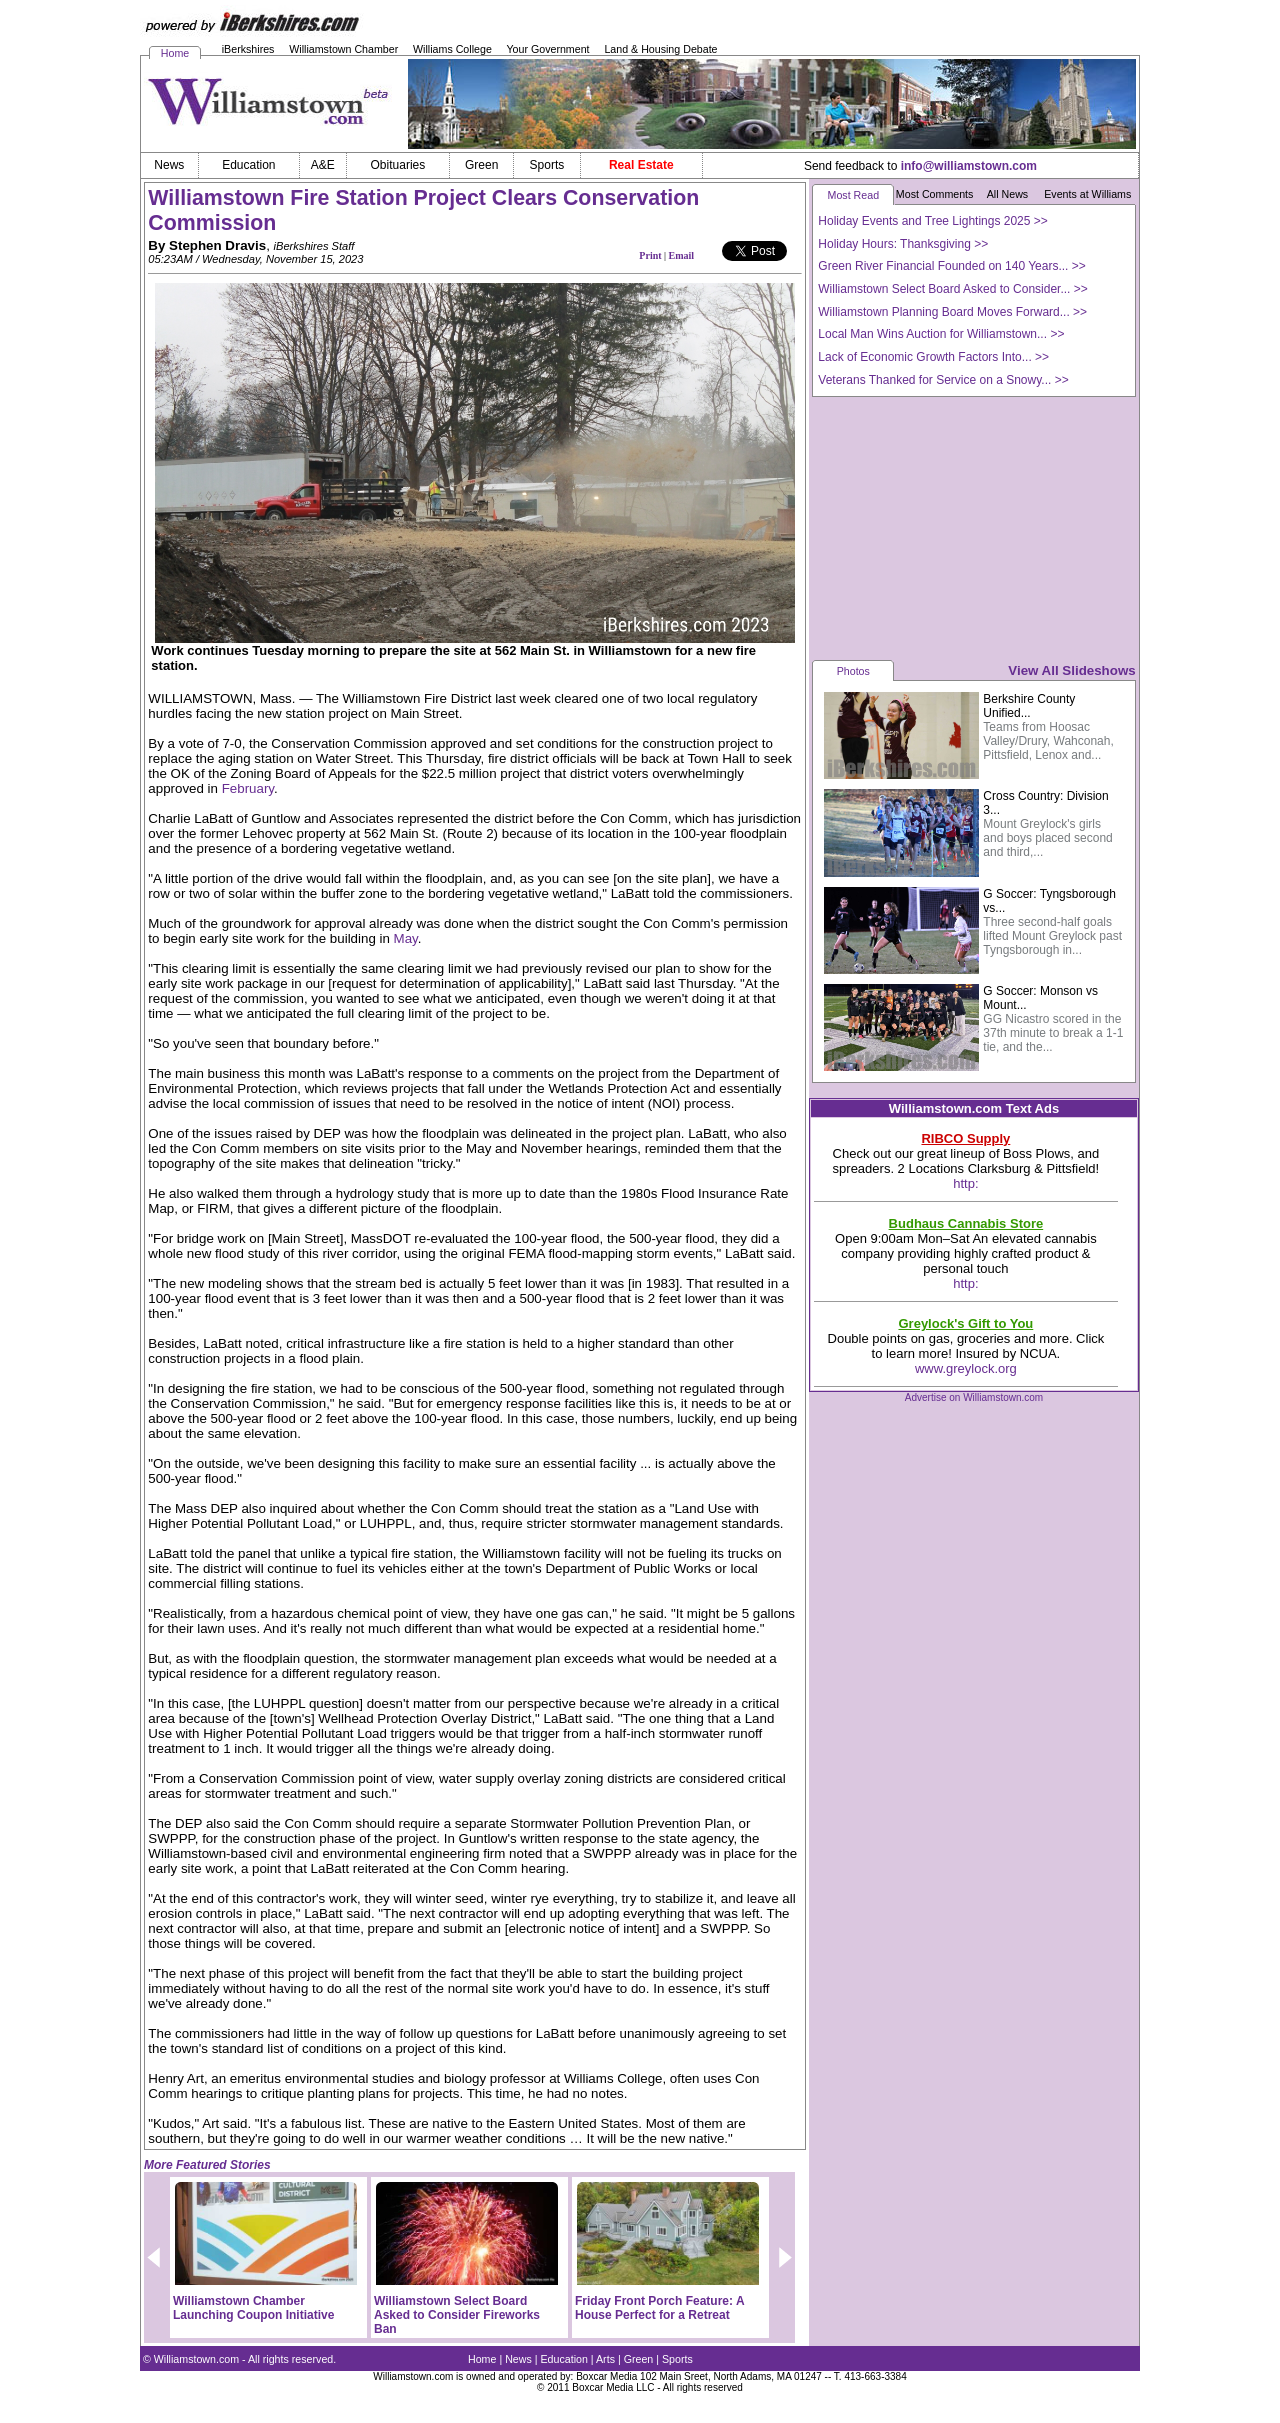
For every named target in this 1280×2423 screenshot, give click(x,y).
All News (1007, 194)
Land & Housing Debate (660, 49)
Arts (605, 2359)
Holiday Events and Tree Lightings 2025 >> (933, 221)
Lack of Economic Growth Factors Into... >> (933, 357)
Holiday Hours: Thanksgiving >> (903, 244)
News (518, 2359)
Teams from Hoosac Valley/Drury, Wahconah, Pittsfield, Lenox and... (1048, 741)
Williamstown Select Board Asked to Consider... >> (952, 289)
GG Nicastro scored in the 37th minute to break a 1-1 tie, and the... (1053, 1033)
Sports (677, 2359)
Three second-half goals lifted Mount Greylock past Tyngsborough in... (1052, 936)
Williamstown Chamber (343, 49)
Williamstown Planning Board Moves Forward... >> (952, 312)
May (406, 938)
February (248, 788)
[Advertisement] (974, 527)
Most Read (854, 195)
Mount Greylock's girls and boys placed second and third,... (1047, 838)
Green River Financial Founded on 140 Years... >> (952, 266)
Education (564, 2359)
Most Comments (935, 194)
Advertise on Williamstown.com (974, 1397)
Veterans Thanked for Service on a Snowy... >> (943, 380)
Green (639, 2359)
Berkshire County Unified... (1029, 706)
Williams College (452, 49)
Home (175, 53)
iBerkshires (248, 49)
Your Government (547, 49)
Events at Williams (1087, 194)
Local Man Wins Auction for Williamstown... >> (941, 334)
